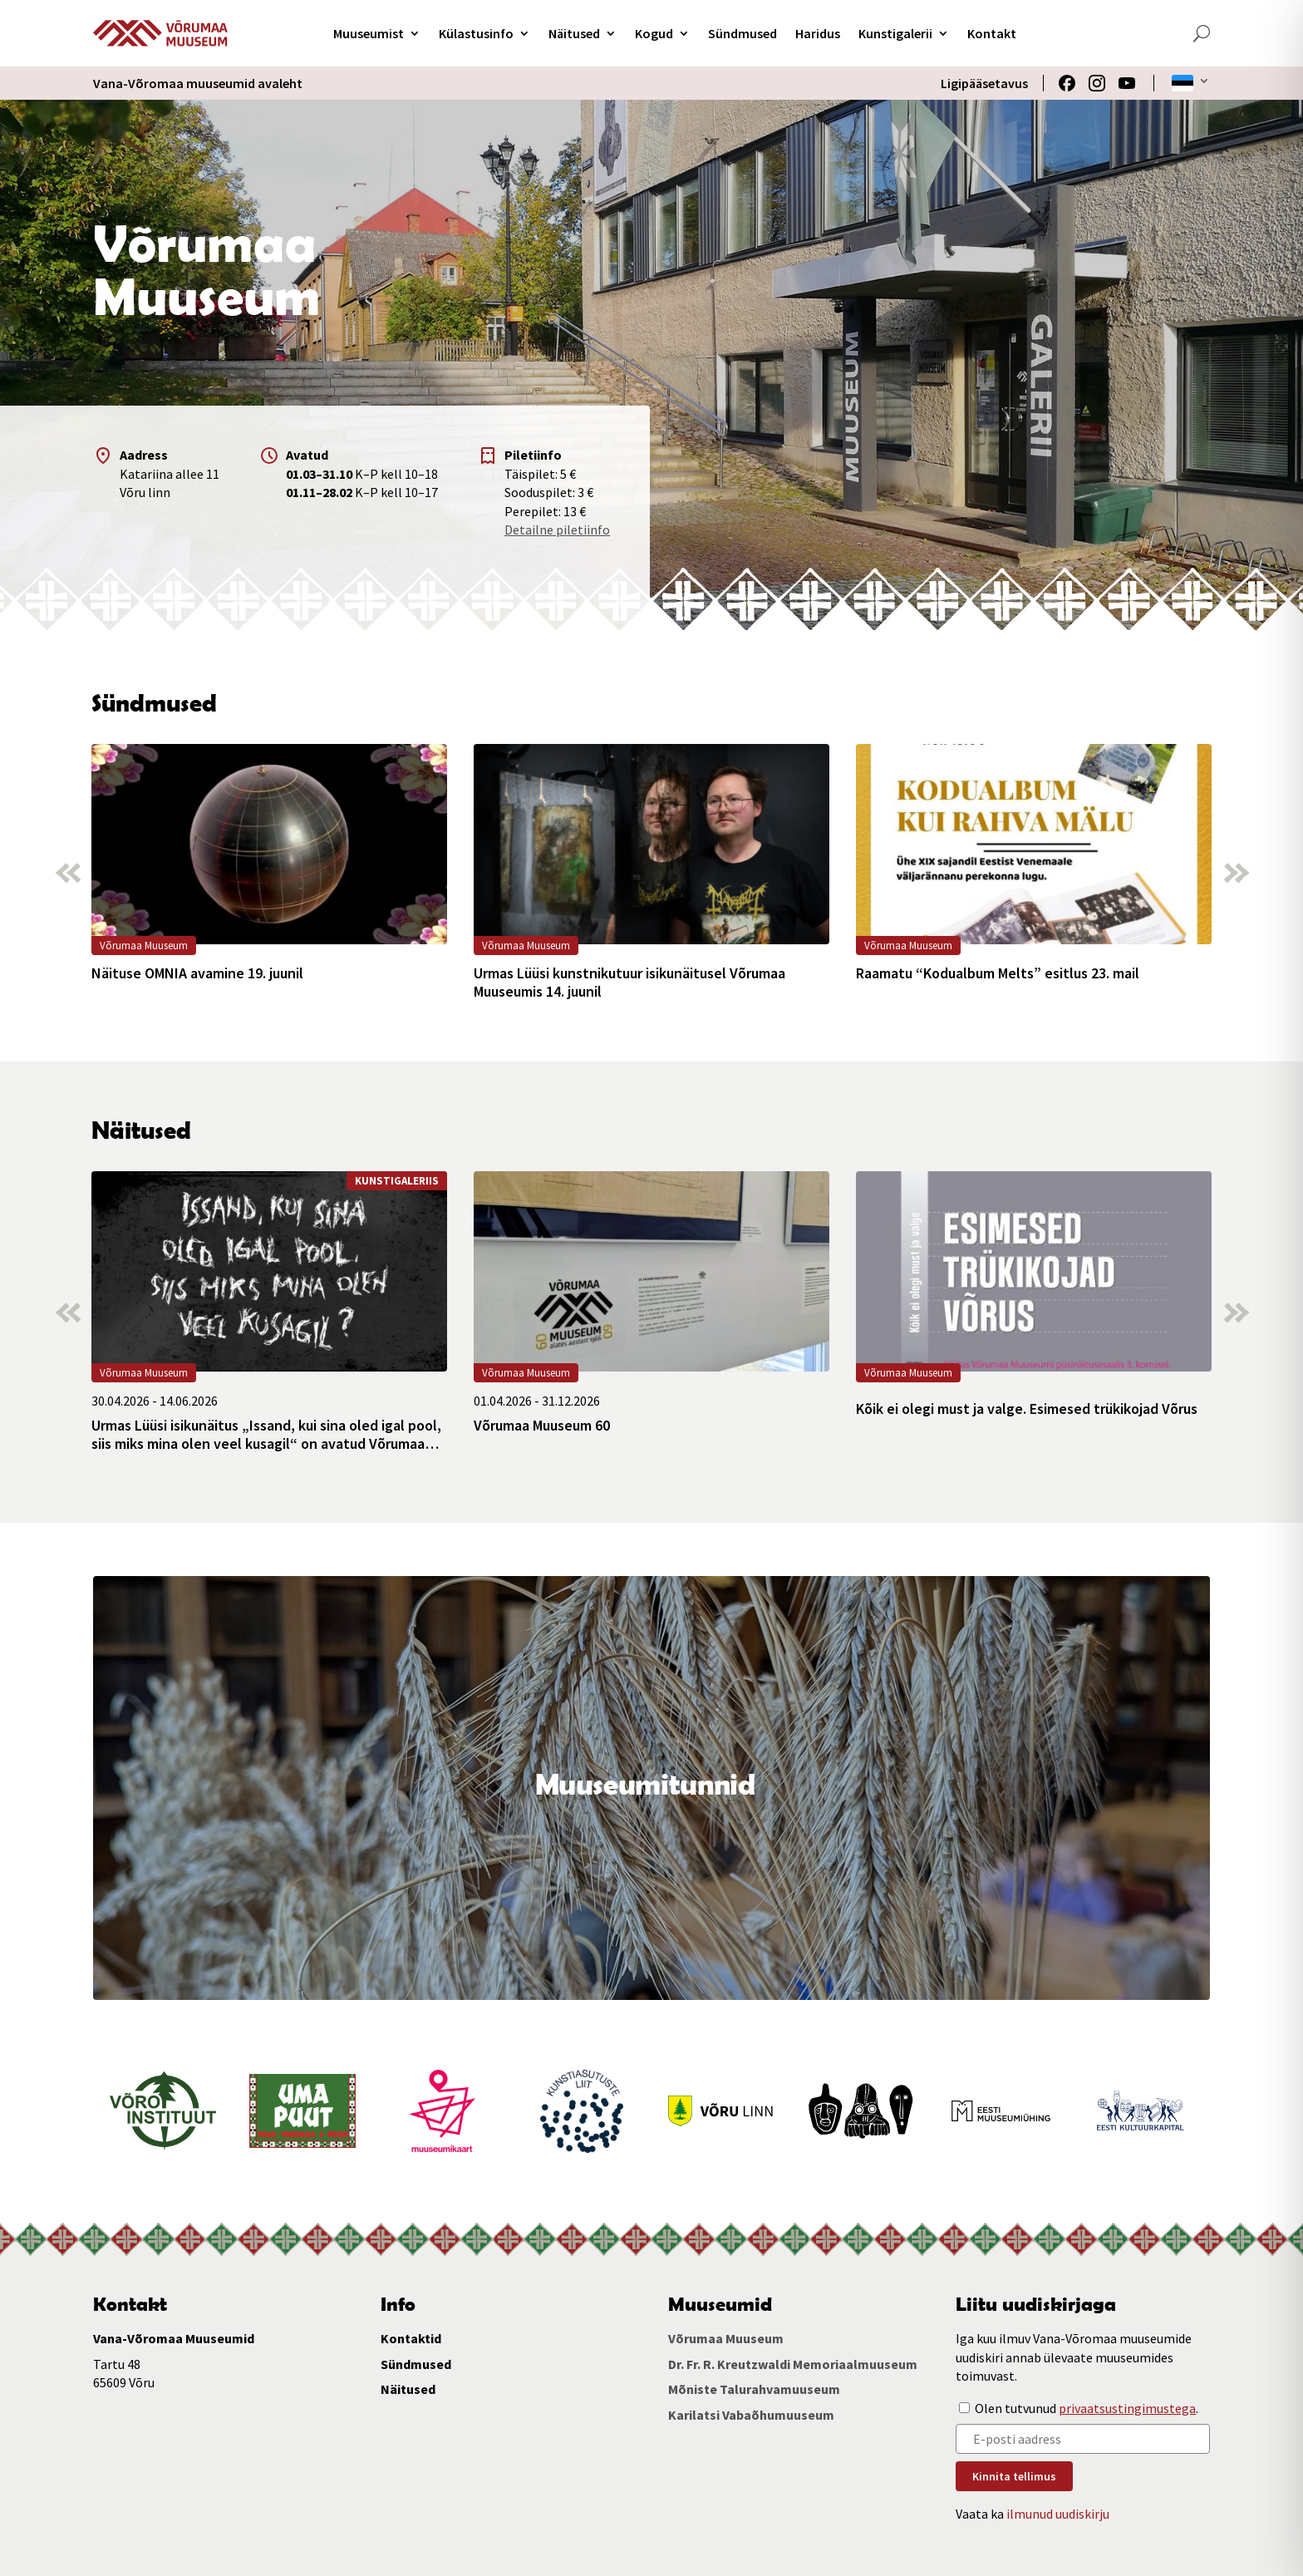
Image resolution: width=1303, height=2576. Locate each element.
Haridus (817, 33)
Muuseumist (368, 33)
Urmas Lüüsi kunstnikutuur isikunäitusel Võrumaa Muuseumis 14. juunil (629, 982)
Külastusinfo (476, 33)
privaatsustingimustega (1127, 2408)
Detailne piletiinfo (557, 529)
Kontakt (991, 33)
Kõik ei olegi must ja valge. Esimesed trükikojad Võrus (1026, 1409)
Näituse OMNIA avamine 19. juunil (197, 973)
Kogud (654, 33)
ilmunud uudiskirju (1057, 2513)
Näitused (574, 33)
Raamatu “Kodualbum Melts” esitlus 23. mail (997, 973)
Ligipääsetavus (984, 83)
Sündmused (742, 33)
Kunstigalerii (895, 33)
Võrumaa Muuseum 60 (542, 1425)
